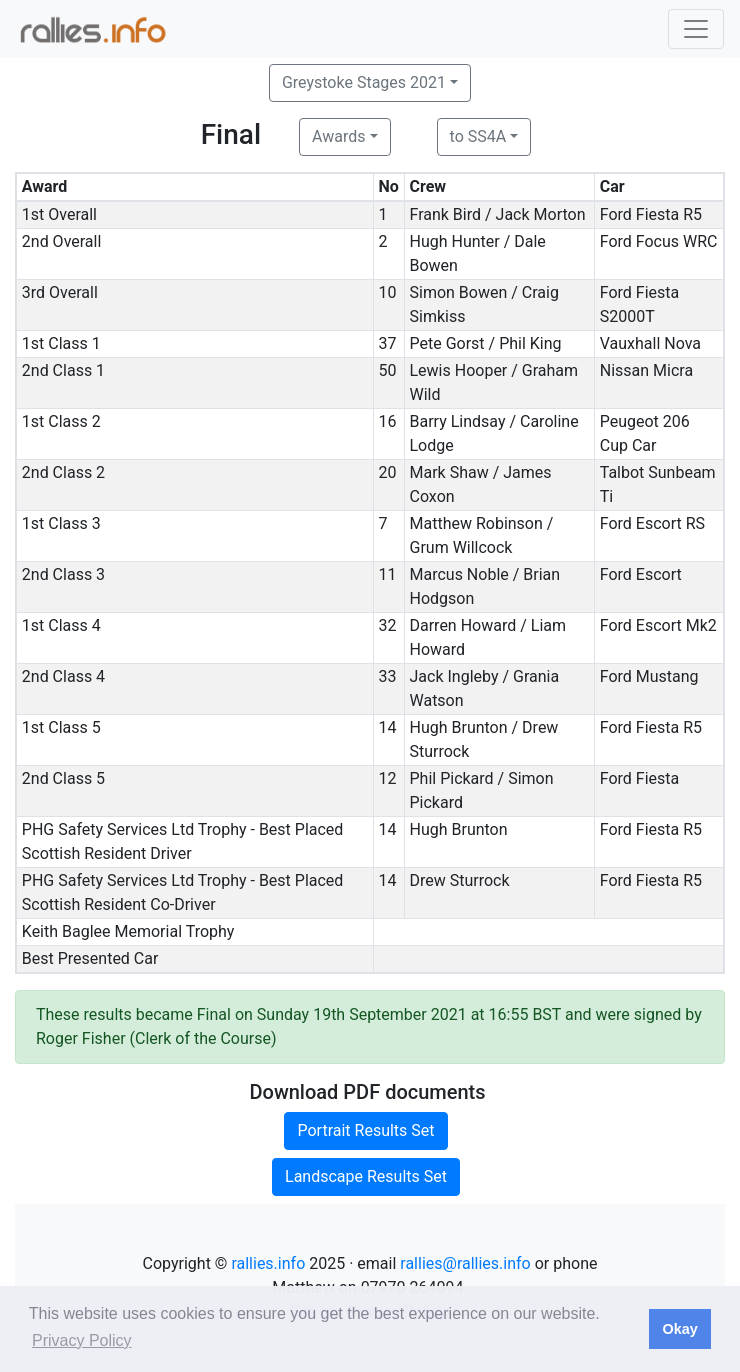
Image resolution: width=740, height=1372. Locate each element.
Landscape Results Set (366, 1176)
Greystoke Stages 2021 (364, 82)
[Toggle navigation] (696, 29)
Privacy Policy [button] (82, 1340)
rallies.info (268, 1263)
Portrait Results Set (365, 1130)
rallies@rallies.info (465, 1263)
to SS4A (478, 136)
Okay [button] (679, 1329)
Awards (338, 136)
